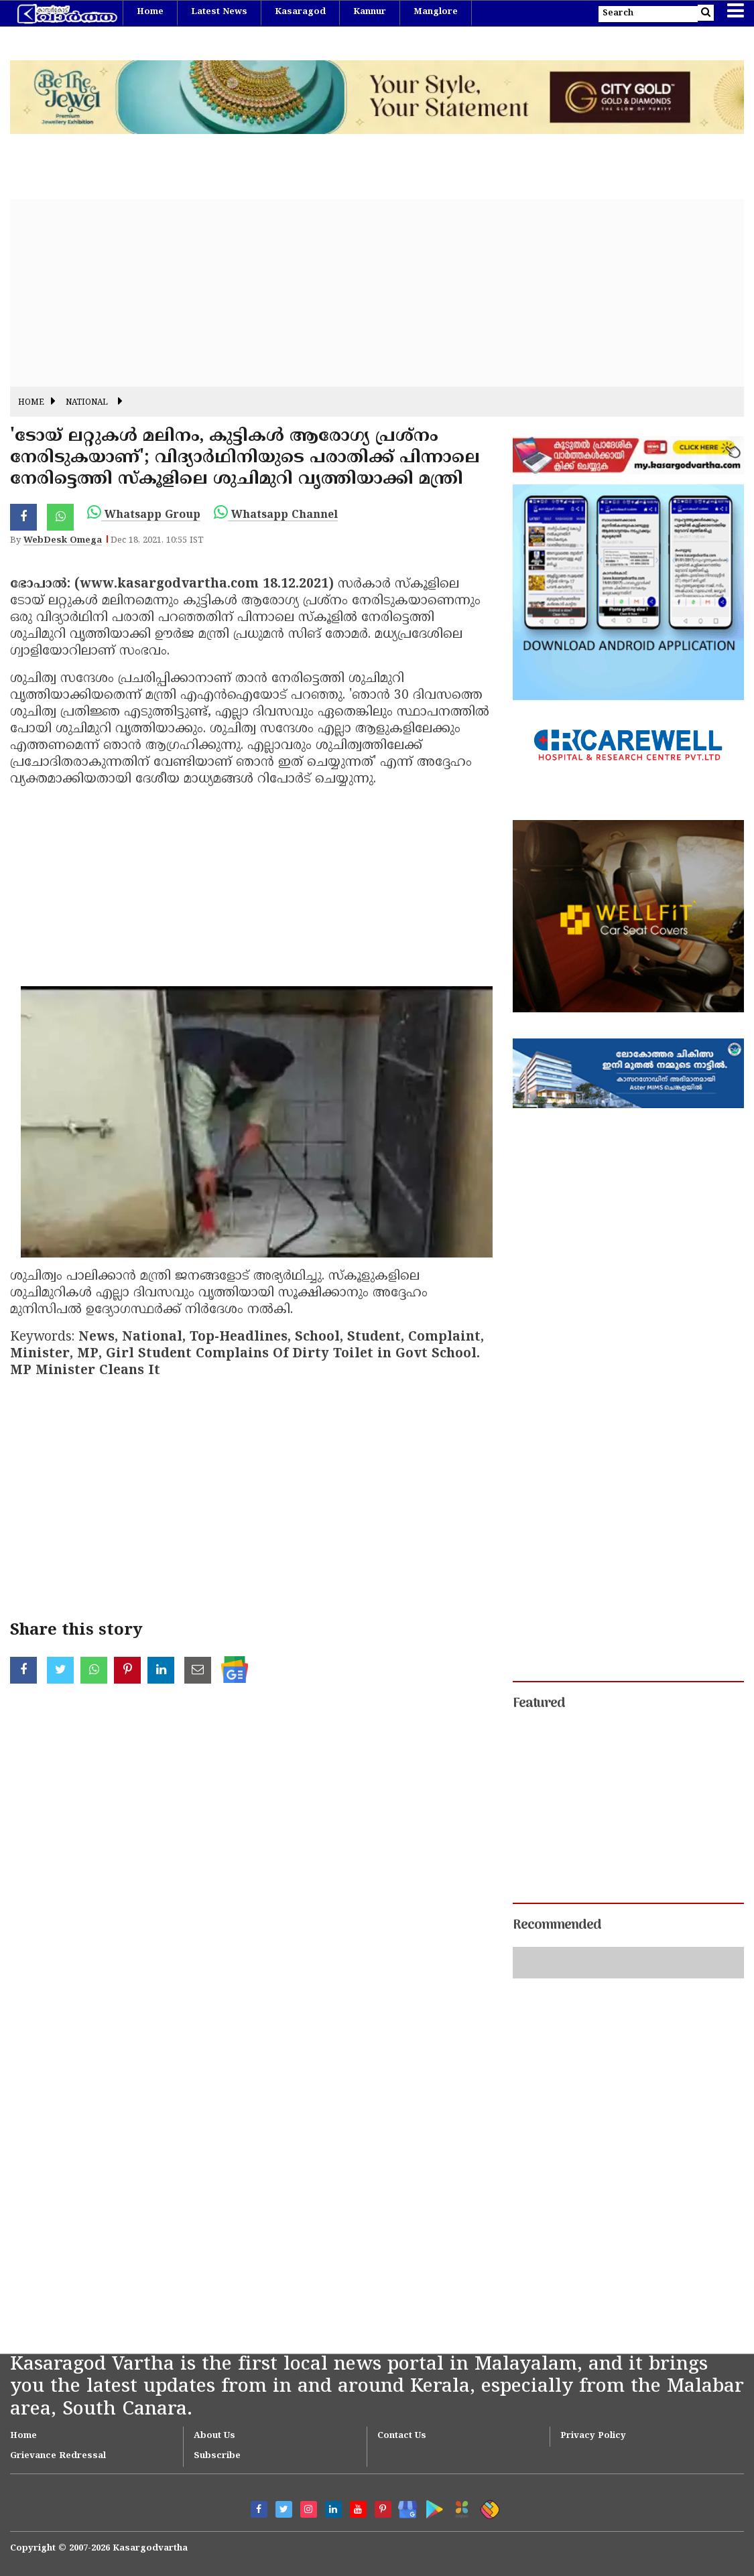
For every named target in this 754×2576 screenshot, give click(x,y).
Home (150, 12)
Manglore (436, 12)
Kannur (369, 12)
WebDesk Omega (62, 540)
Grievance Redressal (58, 2456)
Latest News (219, 12)
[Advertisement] (377, 293)
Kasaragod (300, 12)
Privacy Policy (593, 2436)
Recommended (557, 1925)
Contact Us (401, 2436)
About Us (214, 2436)
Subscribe (217, 2456)
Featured (539, 1703)
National (87, 403)
